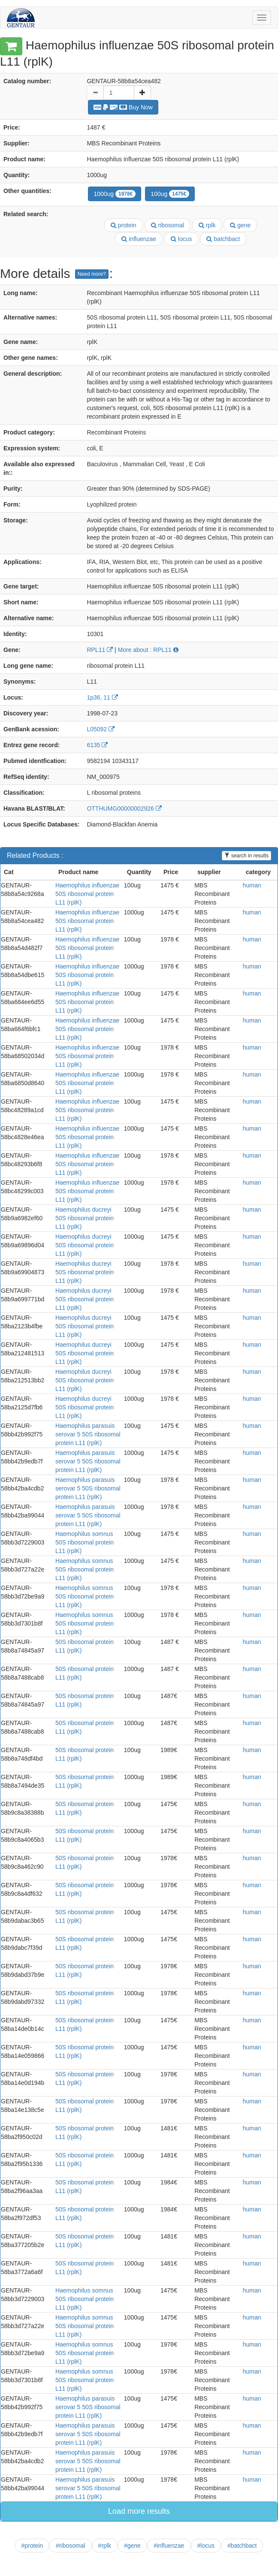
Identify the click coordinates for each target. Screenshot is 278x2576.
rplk (207, 225)
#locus (206, 2545)
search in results (246, 856)
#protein (32, 2545)
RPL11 (100, 649)
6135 (97, 745)
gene (240, 225)
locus (181, 238)
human (252, 885)
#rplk (104, 2545)
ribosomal (167, 225)
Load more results (139, 2511)
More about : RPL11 (148, 649)
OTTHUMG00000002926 (124, 808)
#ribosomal (70, 2545)
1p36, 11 (102, 697)
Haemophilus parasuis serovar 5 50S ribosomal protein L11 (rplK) (88, 1434)
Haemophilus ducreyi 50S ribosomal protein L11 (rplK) (84, 1218)
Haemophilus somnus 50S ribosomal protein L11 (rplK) (84, 1542)
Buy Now (123, 107)
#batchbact (242, 2545)
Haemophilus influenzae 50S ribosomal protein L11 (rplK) (87, 894)
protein (123, 225)
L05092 (101, 729)
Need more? (92, 274)
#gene (132, 2545)
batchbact (223, 238)
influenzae (138, 238)
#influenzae (169, 2545)
